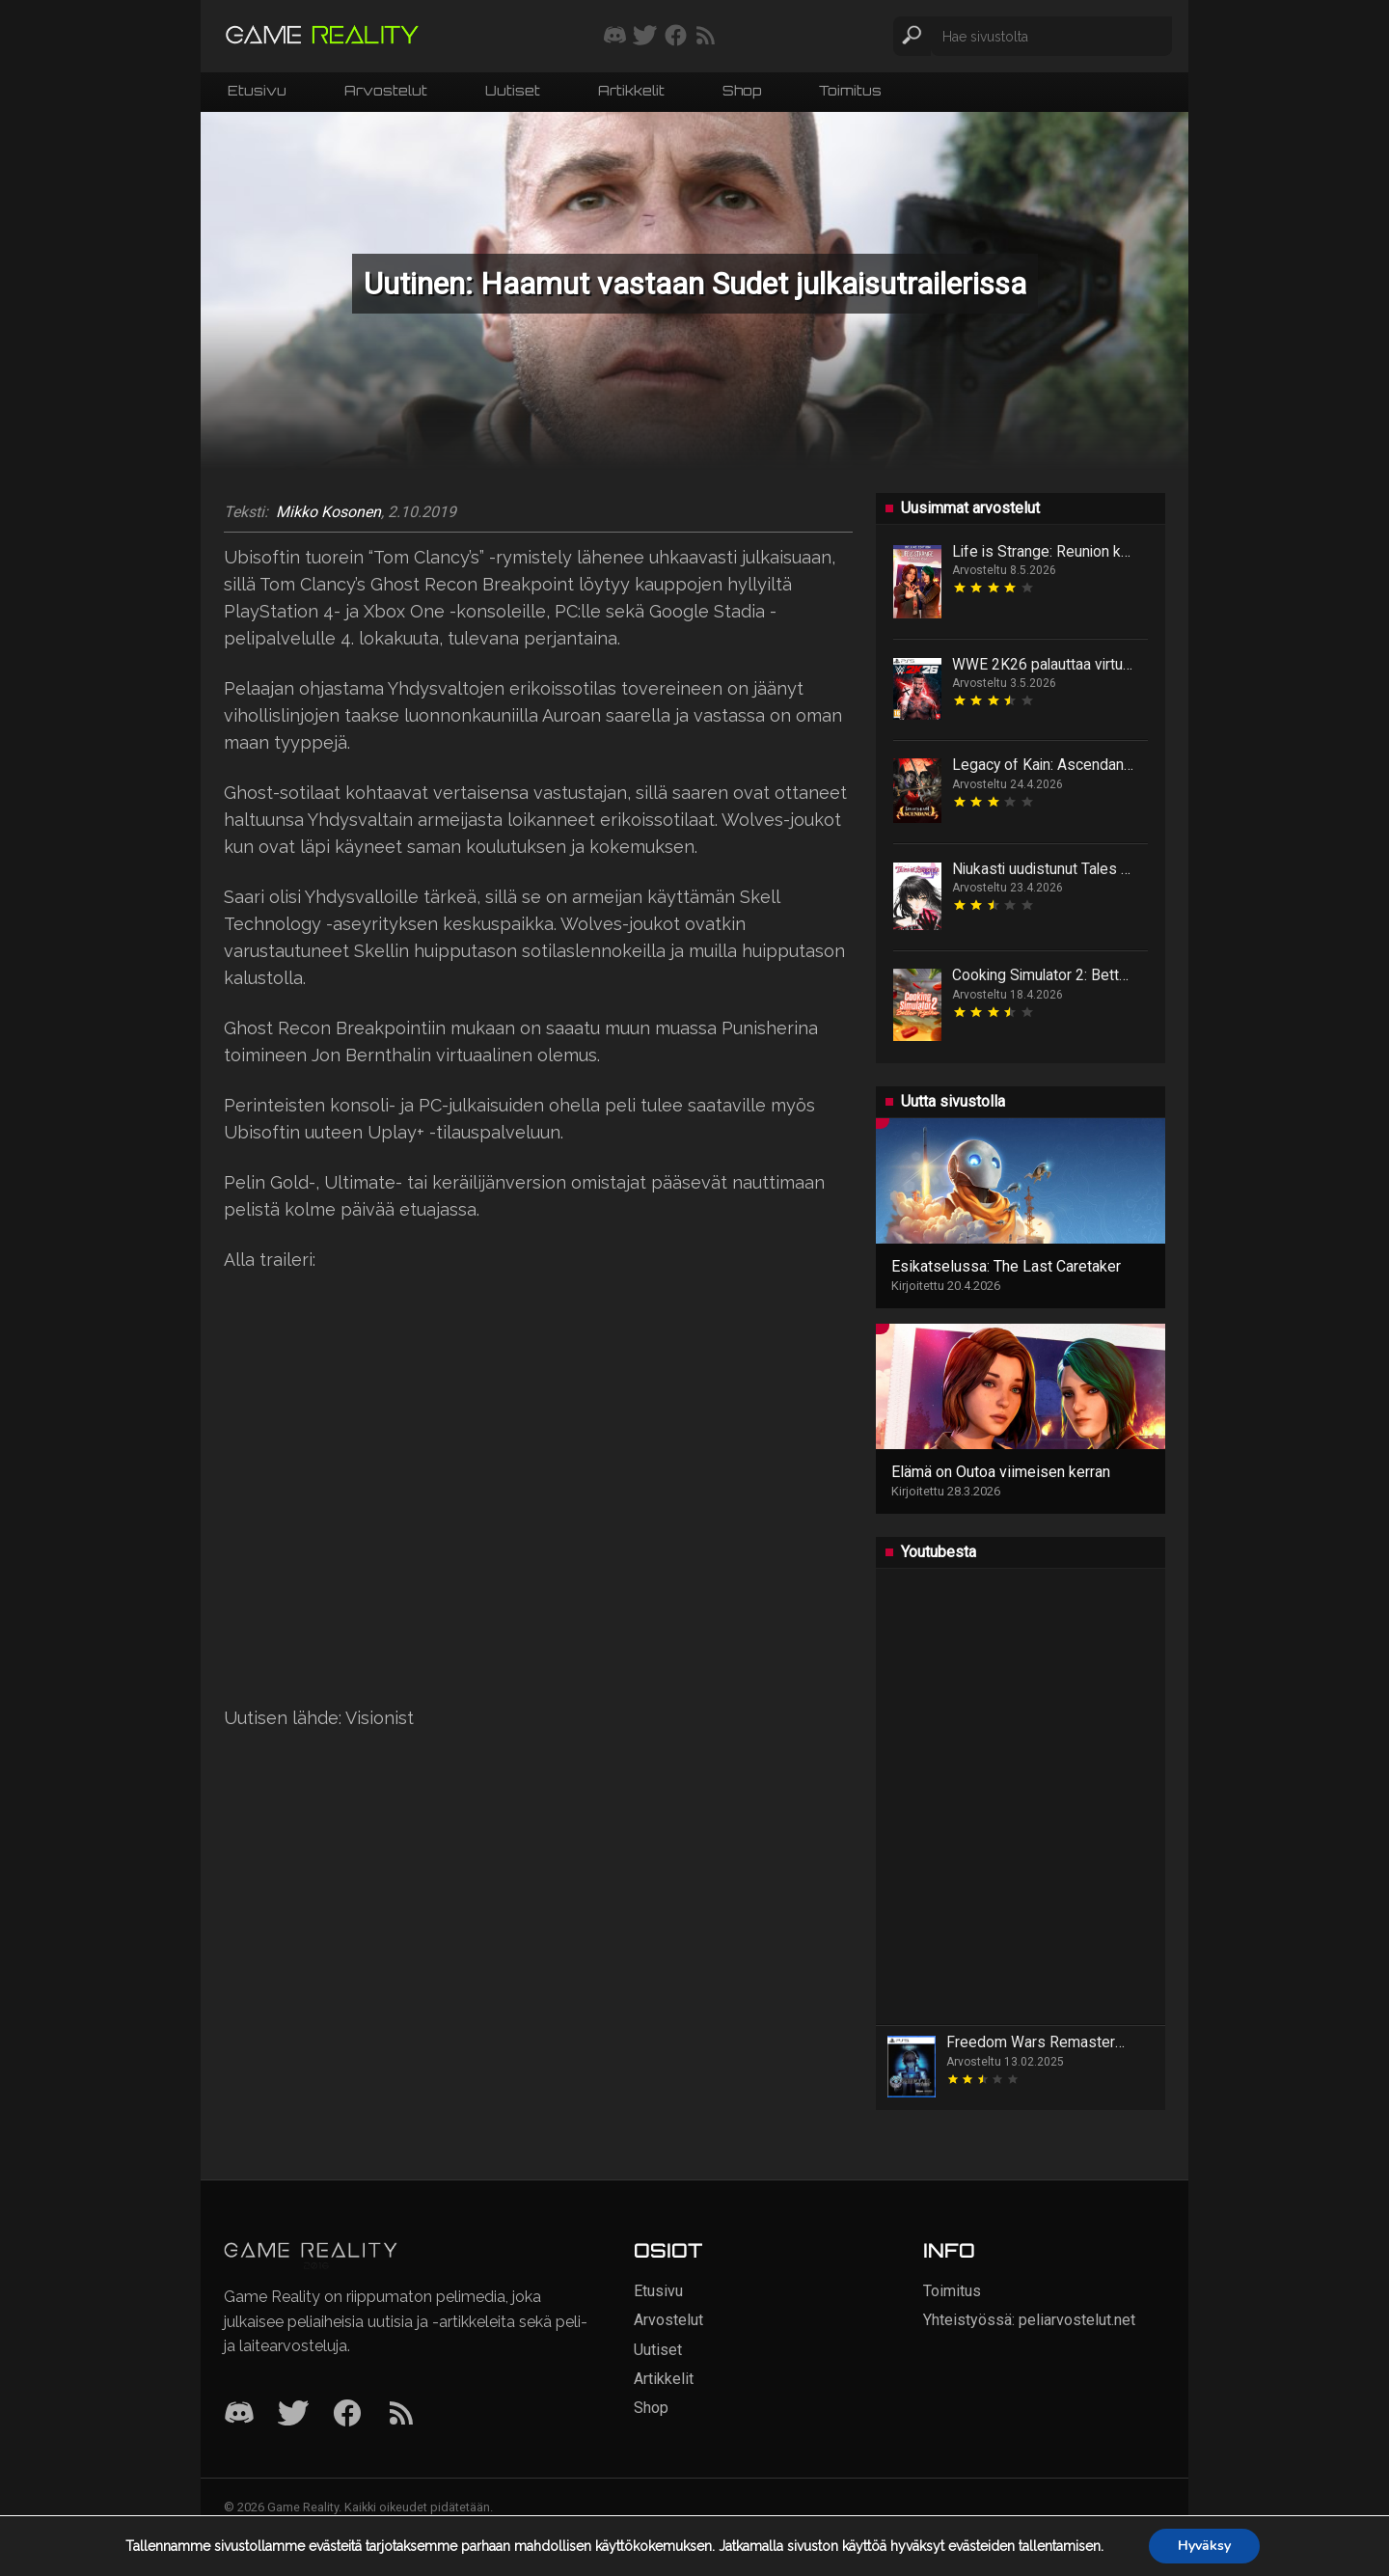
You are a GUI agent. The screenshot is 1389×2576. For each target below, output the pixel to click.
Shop (741, 90)
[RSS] (401, 2414)
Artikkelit (631, 90)
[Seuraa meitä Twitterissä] (645, 36)
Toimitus (850, 90)
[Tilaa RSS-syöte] (706, 36)
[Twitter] (293, 2414)
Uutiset (512, 90)
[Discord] (239, 2414)
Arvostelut (385, 90)
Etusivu (257, 90)
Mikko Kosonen (328, 512)
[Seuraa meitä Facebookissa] (676, 36)
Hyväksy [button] (1204, 2545)
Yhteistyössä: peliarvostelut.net (1029, 2320)
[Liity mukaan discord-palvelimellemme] (615, 36)
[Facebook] (347, 2414)
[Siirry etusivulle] (322, 36)
